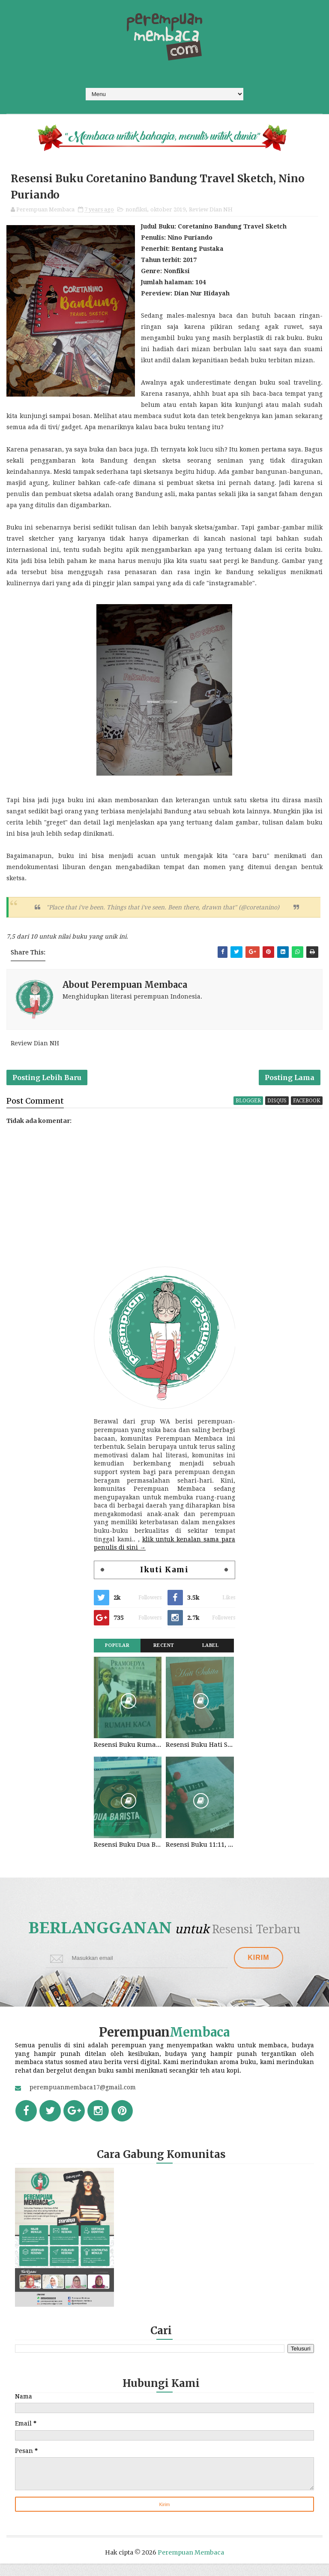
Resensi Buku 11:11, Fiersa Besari (199, 1855)
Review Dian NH (211, 213)
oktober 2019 (167, 213)
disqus (277, 1111)
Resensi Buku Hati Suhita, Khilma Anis (199, 1755)
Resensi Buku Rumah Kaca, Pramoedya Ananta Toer (128, 1755)
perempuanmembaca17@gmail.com (83, 2099)
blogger (248, 1111)
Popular (117, 1655)
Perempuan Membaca (191, 2565)
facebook (306, 1111)
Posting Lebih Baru (46, 1085)
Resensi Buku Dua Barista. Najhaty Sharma (128, 1855)
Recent (163, 1655)
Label (210, 1655)
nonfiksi (136, 213)
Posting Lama (289, 1085)
